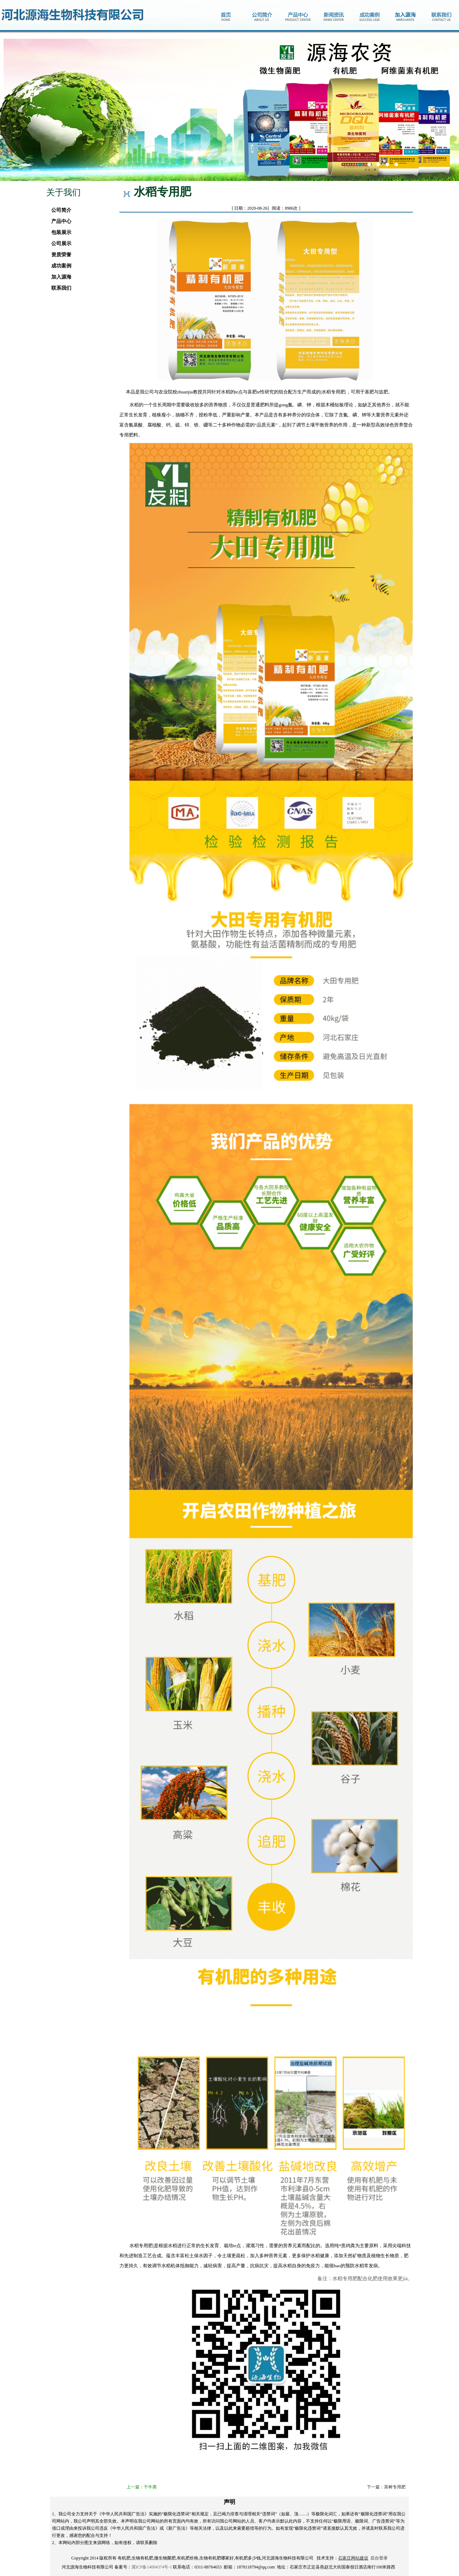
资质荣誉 (59, 254)
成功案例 (59, 266)
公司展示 (59, 243)
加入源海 (59, 277)
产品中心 (59, 221)
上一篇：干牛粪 (142, 2486)
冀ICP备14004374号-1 (152, 2567)
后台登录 (379, 2558)
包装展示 (59, 232)
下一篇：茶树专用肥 (386, 2486)
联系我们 (59, 288)
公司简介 (59, 210)
